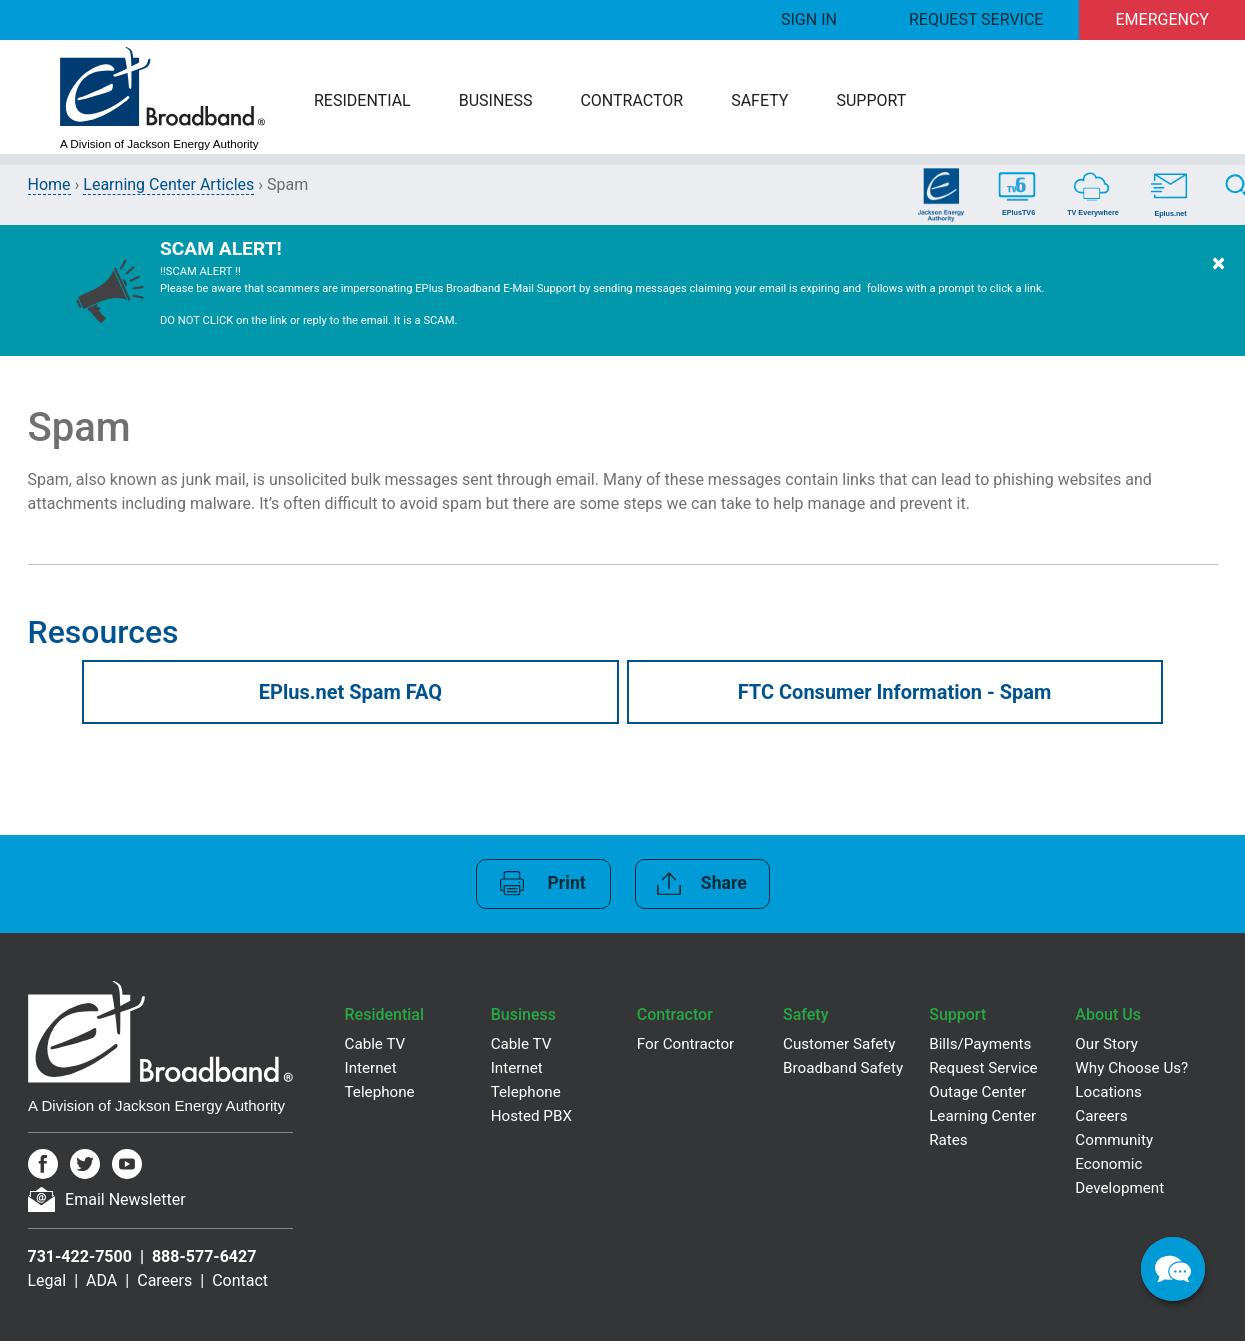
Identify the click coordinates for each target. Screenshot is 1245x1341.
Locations (1108, 1092)
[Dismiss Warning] (1218, 290)
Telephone (380, 1092)
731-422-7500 (80, 1256)
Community (1114, 1140)
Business (496, 100)
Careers (164, 1280)
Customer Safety (839, 1044)
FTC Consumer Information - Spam (895, 692)
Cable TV (375, 1044)
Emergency (1162, 19)
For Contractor (685, 1044)
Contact (240, 1280)
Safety (759, 100)
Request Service (976, 19)
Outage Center (977, 1092)
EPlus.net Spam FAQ (350, 692)
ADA (101, 1280)
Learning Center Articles (168, 184)
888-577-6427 (204, 1256)
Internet (371, 1068)
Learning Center (982, 1116)
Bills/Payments (980, 1044)
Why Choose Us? (1131, 1068)
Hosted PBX (531, 1116)
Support (871, 100)
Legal (47, 1280)
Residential (362, 100)
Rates (948, 1140)
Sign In (809, 19)
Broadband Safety (843, 1068)
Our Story (1106, 1044)
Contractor (631, 100)
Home (49, 184)
